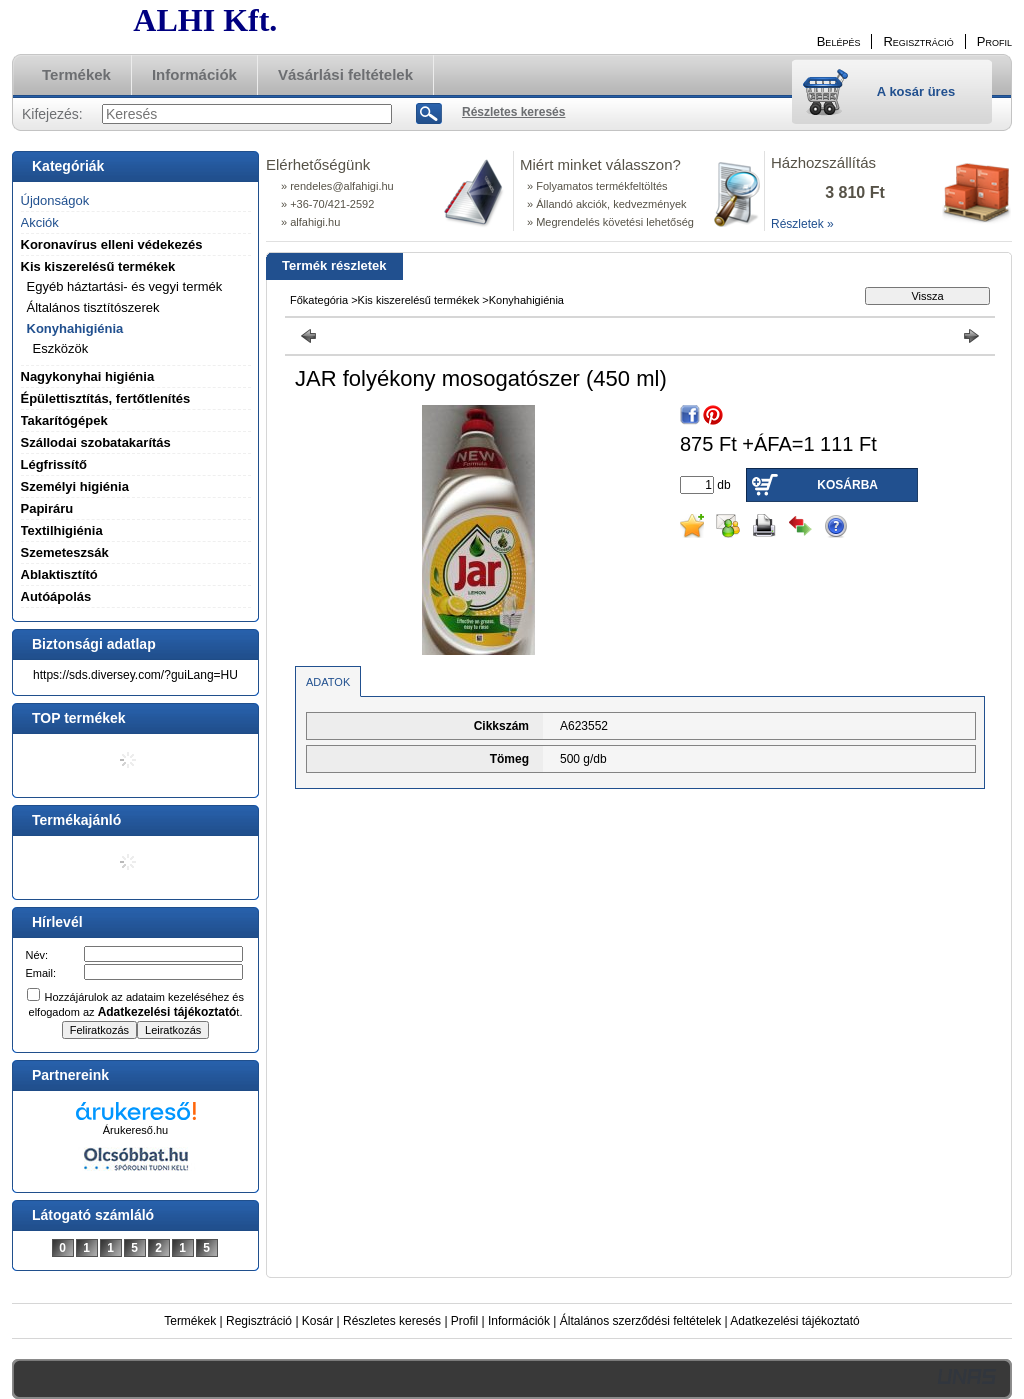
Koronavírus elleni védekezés (112, 244)
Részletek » (802, 224)
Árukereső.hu (135, 1130)
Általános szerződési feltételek (640, 1321)
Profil (464, 1321)
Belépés (839, 41)
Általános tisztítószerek (93, 307)
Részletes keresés (392, 1321)
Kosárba (847, 485)
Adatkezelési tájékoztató (794, 1321)
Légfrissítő (54, 464)
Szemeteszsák (65, 552)
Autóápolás (56, 596)
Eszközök (61, 348)
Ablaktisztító (59, 574)
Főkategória (319, 300)
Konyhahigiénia (526, 300)
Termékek (190, 1321)
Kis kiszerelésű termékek (419, 300)
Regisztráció (259, 1321)
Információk (519, 1321)
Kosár (317, 1321)
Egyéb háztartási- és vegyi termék (125, 286)
